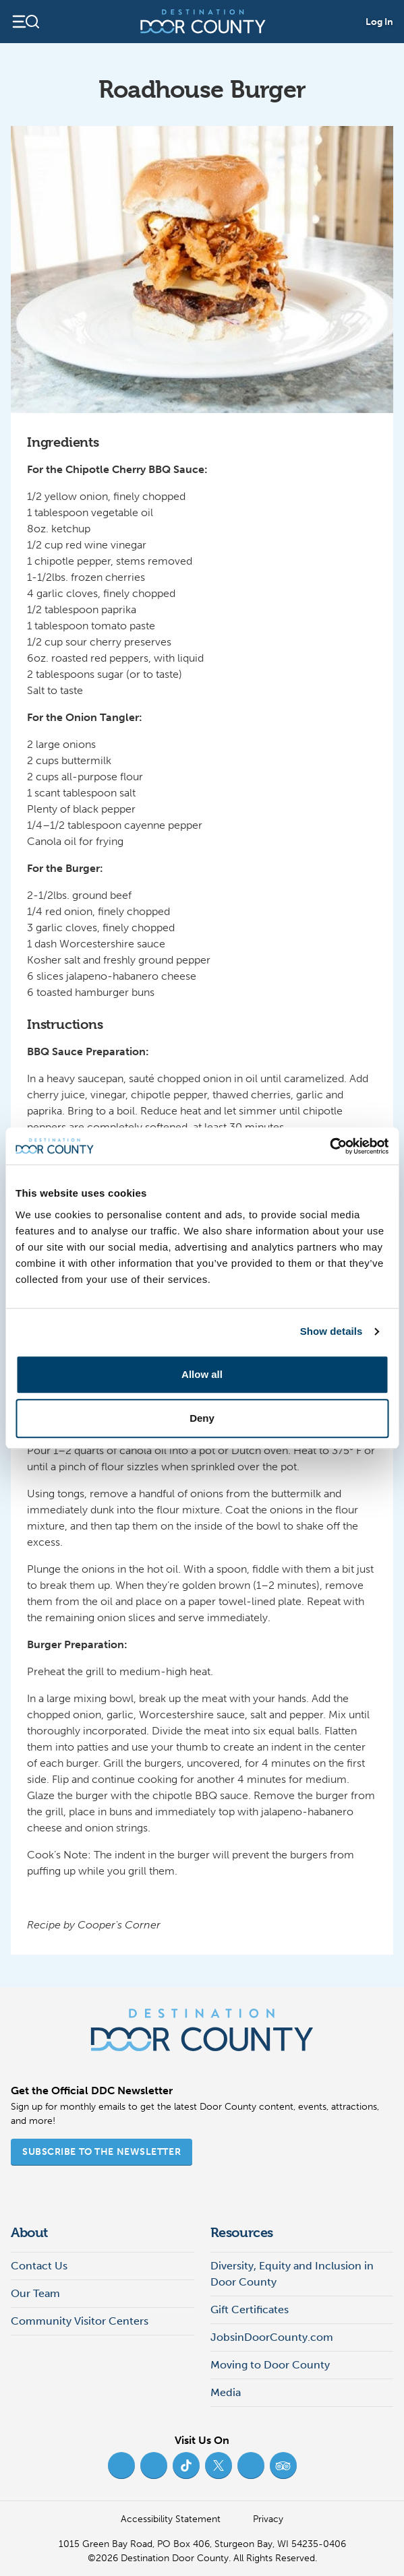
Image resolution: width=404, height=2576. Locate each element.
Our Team (35, 2293)
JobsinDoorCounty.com (271, 2337)
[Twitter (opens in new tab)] (218, 2465)
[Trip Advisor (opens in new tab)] (283, 2465)
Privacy (268, 2519)
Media (225, 2392)
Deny (202, 1418)
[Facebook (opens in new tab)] (121, 2465)
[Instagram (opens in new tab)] (153, 2465)
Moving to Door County (270, 2364)
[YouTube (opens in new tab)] (250, 2465)
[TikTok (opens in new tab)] (186, 2465)
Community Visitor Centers (79, 2321)
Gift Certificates (249, 2309)
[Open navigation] (25, 21)
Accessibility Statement (171, 2519)
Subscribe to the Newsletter (101, 2152)
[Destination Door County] (203, 21)
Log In (379, 22)
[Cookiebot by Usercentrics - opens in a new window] (329, 1146)
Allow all (202, 1374)
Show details (331, 1331)
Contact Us (39, 2265)
